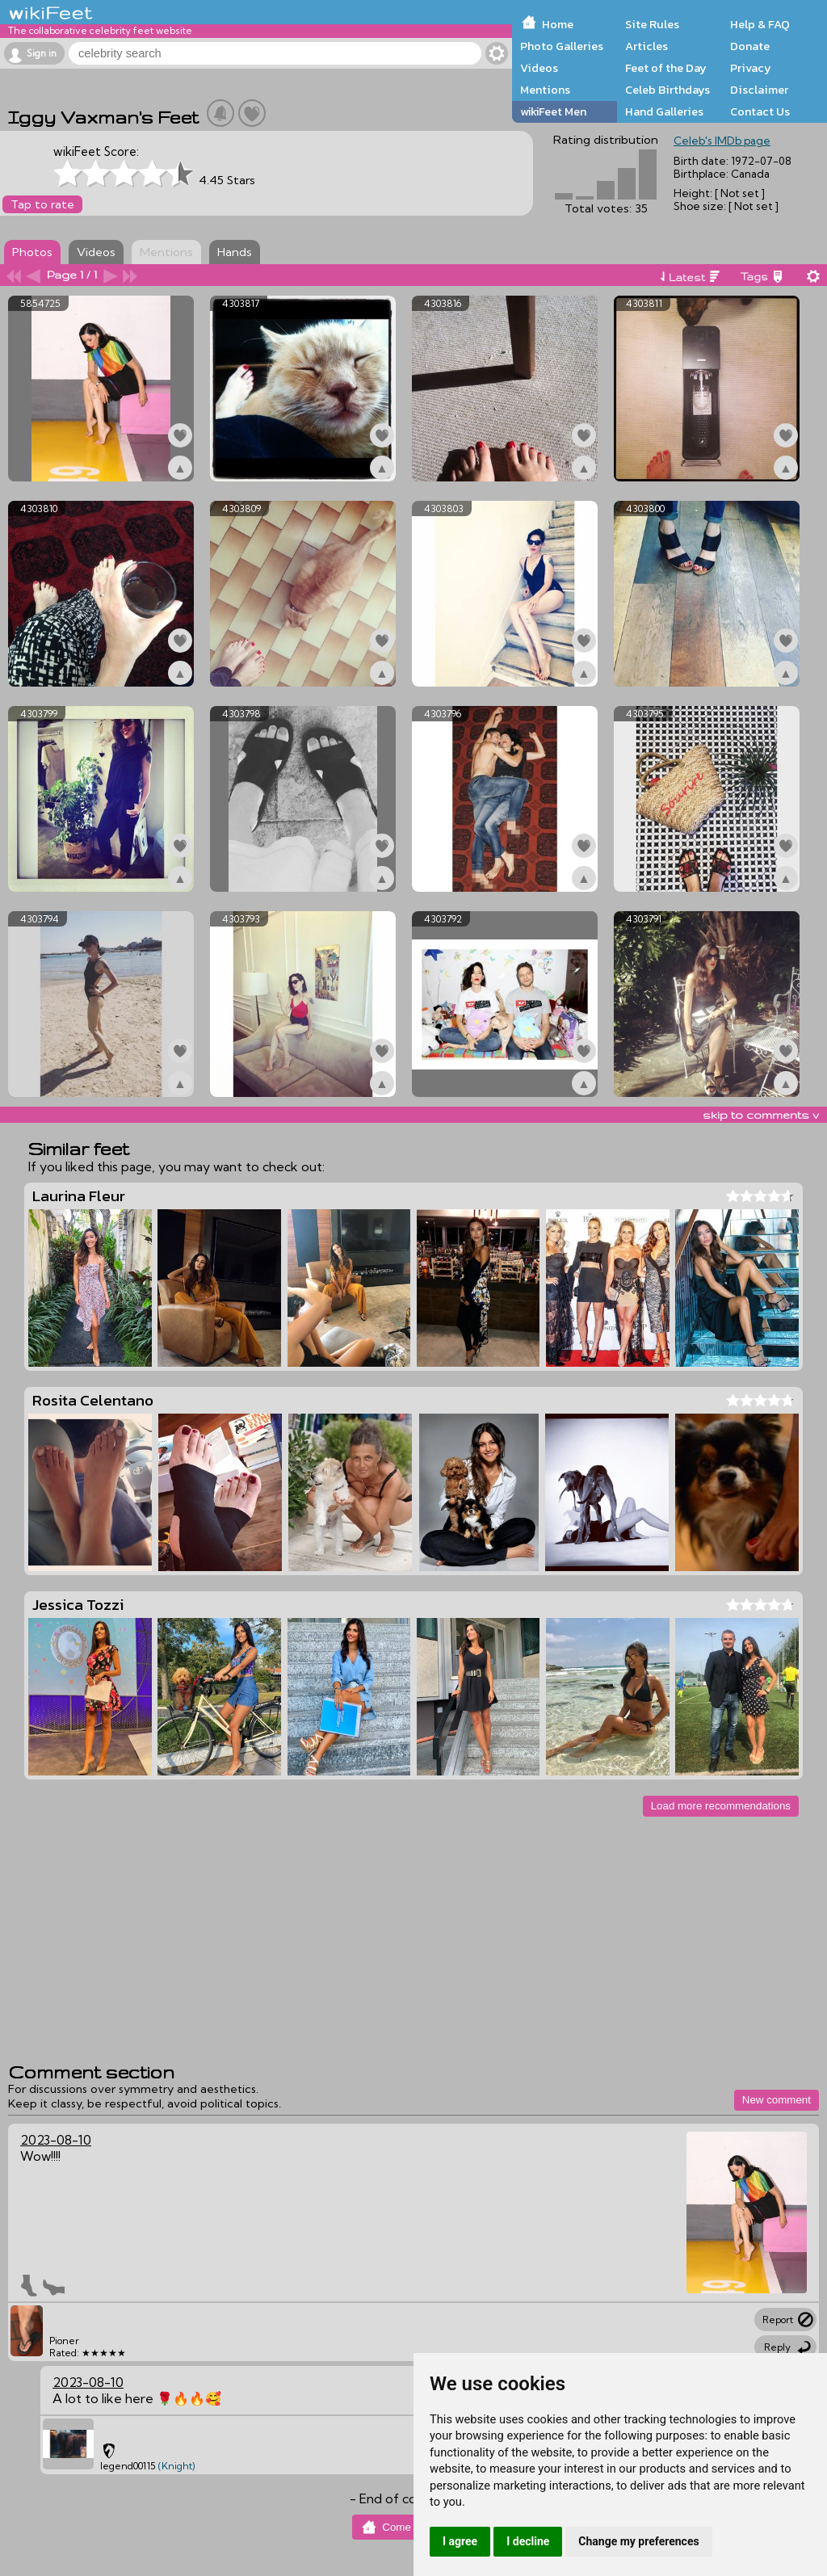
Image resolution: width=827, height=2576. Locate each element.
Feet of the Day (666, 68)
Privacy (750, 68)
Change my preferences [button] (638, 2541)
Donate (750, 46)
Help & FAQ (760, 24)
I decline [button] (527, 2541)
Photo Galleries (561, 46)
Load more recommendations (721, 1806)
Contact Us (760, 111)
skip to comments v (761, 1114)
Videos (539, 68)
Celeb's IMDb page (722, 140)
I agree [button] (460, 2541)
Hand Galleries (664, 111)
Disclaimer (759, 90)
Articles (646, 46)
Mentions (545, 90)
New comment (776, 2100)
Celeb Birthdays (667, 90)
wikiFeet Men (553, 111)
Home (557, 24)
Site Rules (652, 24)
